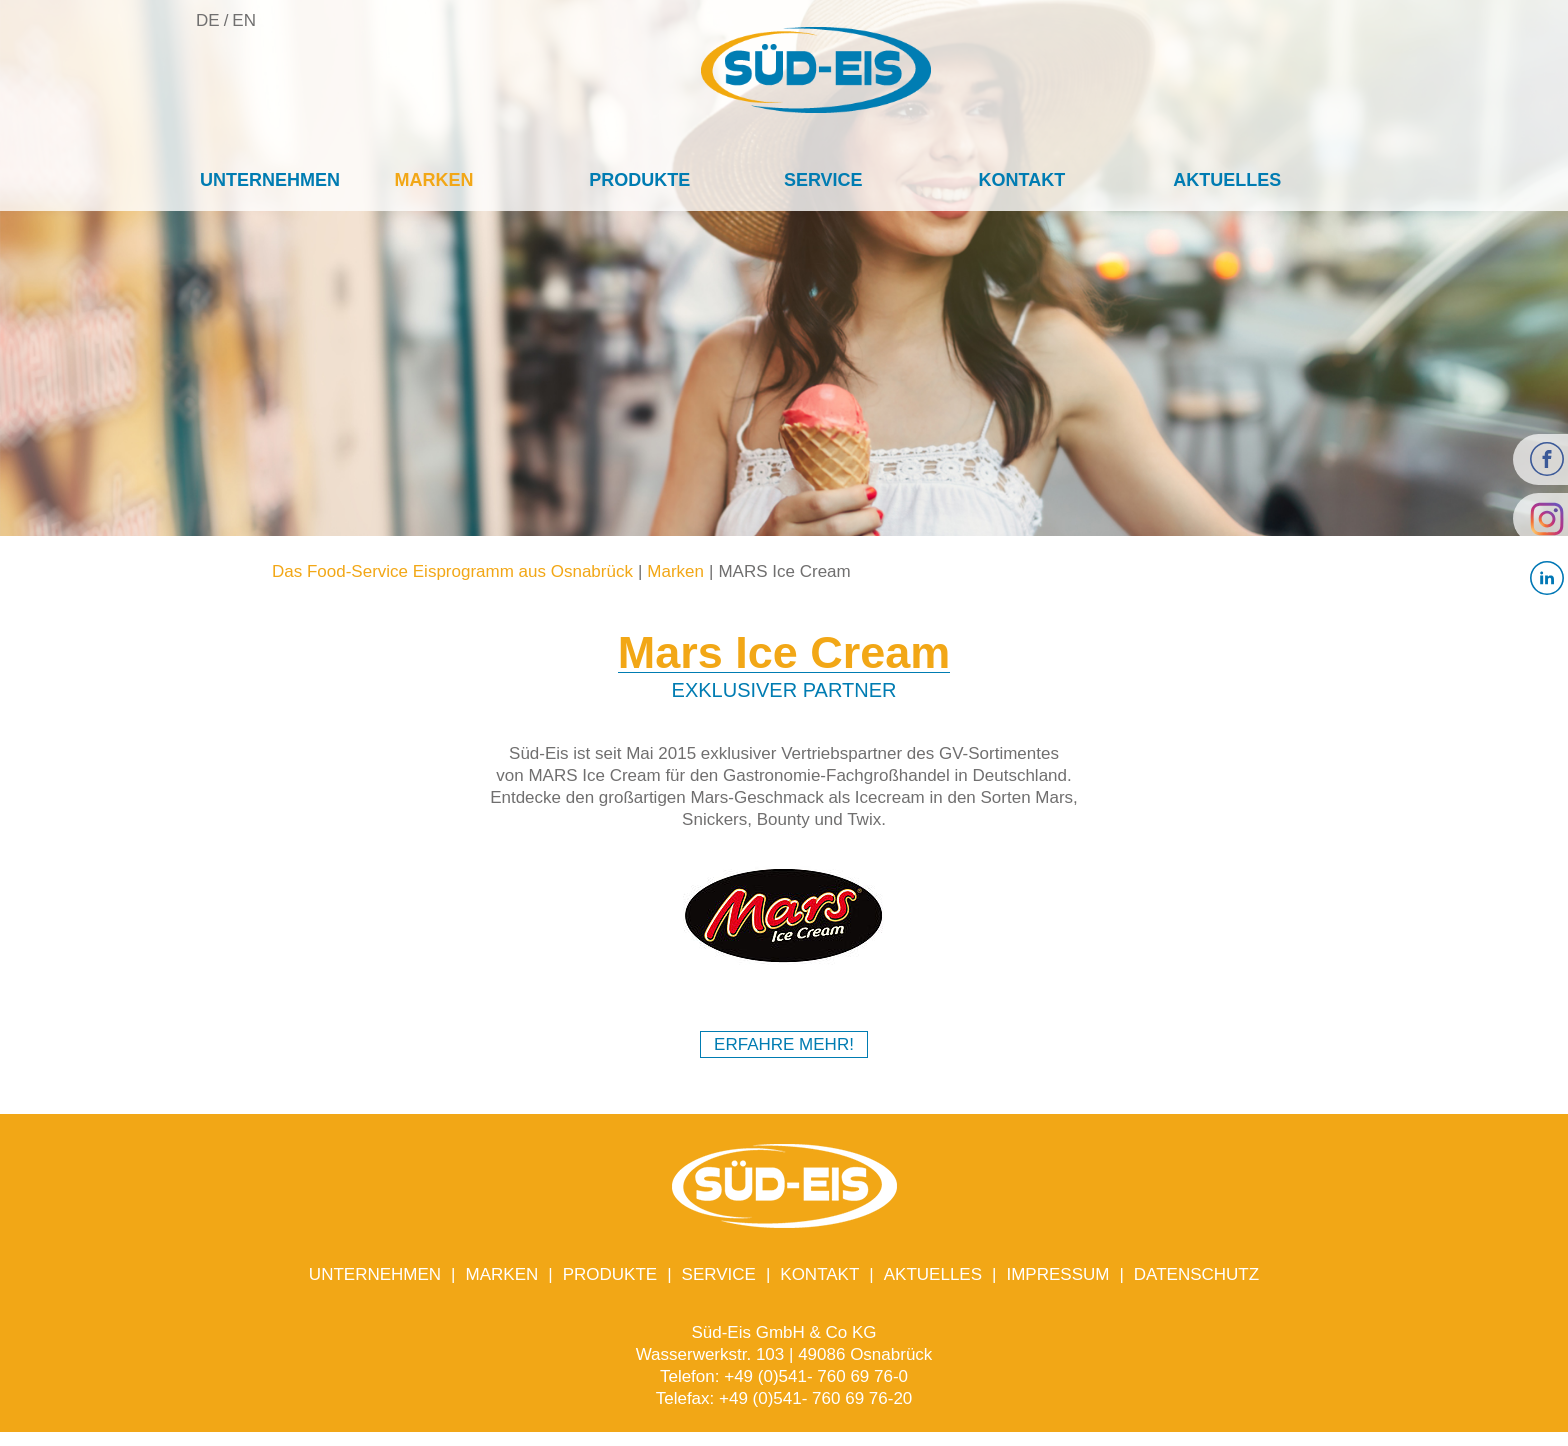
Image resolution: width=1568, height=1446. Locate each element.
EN (244, 20)
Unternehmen (270, 180)
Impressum (1057, 1274)
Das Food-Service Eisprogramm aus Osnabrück (452, 571)
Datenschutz (1196, 1274)
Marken (434, 180)
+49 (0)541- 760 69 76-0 (816, 1376)
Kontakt (1022, 180)
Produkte (639, 180)
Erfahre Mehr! (784, 1044)
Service (823, 180)
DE (208, 20)
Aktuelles (1227, 180)
